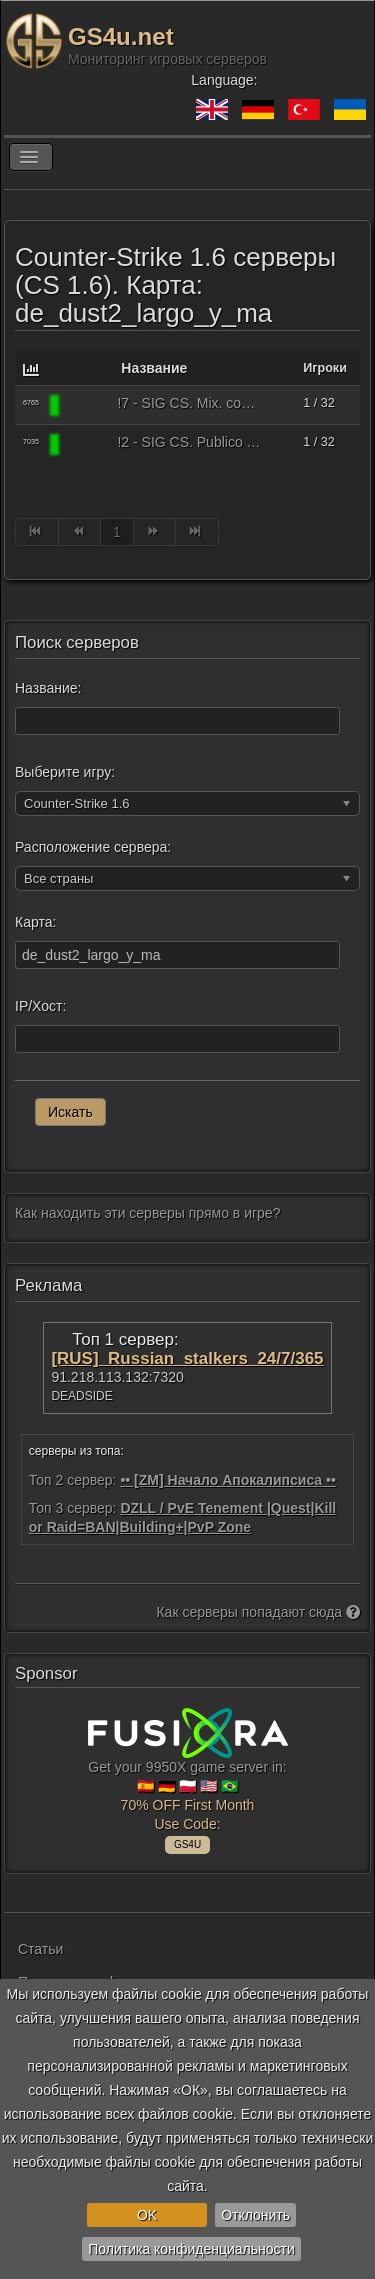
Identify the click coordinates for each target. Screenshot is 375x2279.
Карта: (35, 922)
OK (147, 2215)
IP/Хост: (40, 1006)
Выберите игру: (65, 772)
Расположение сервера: (93, 847)
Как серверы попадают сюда (258, 1612)
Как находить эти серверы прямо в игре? (147, 1213)
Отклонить (255, 2215)
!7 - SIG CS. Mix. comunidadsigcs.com (189, 403)
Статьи (40, 1949)
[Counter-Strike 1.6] (87, 405)
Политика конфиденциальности (191, 2249)
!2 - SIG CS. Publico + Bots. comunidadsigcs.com (189, 442)
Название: (48, 688)
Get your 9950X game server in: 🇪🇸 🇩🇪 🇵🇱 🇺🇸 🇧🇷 (188, 1778)
